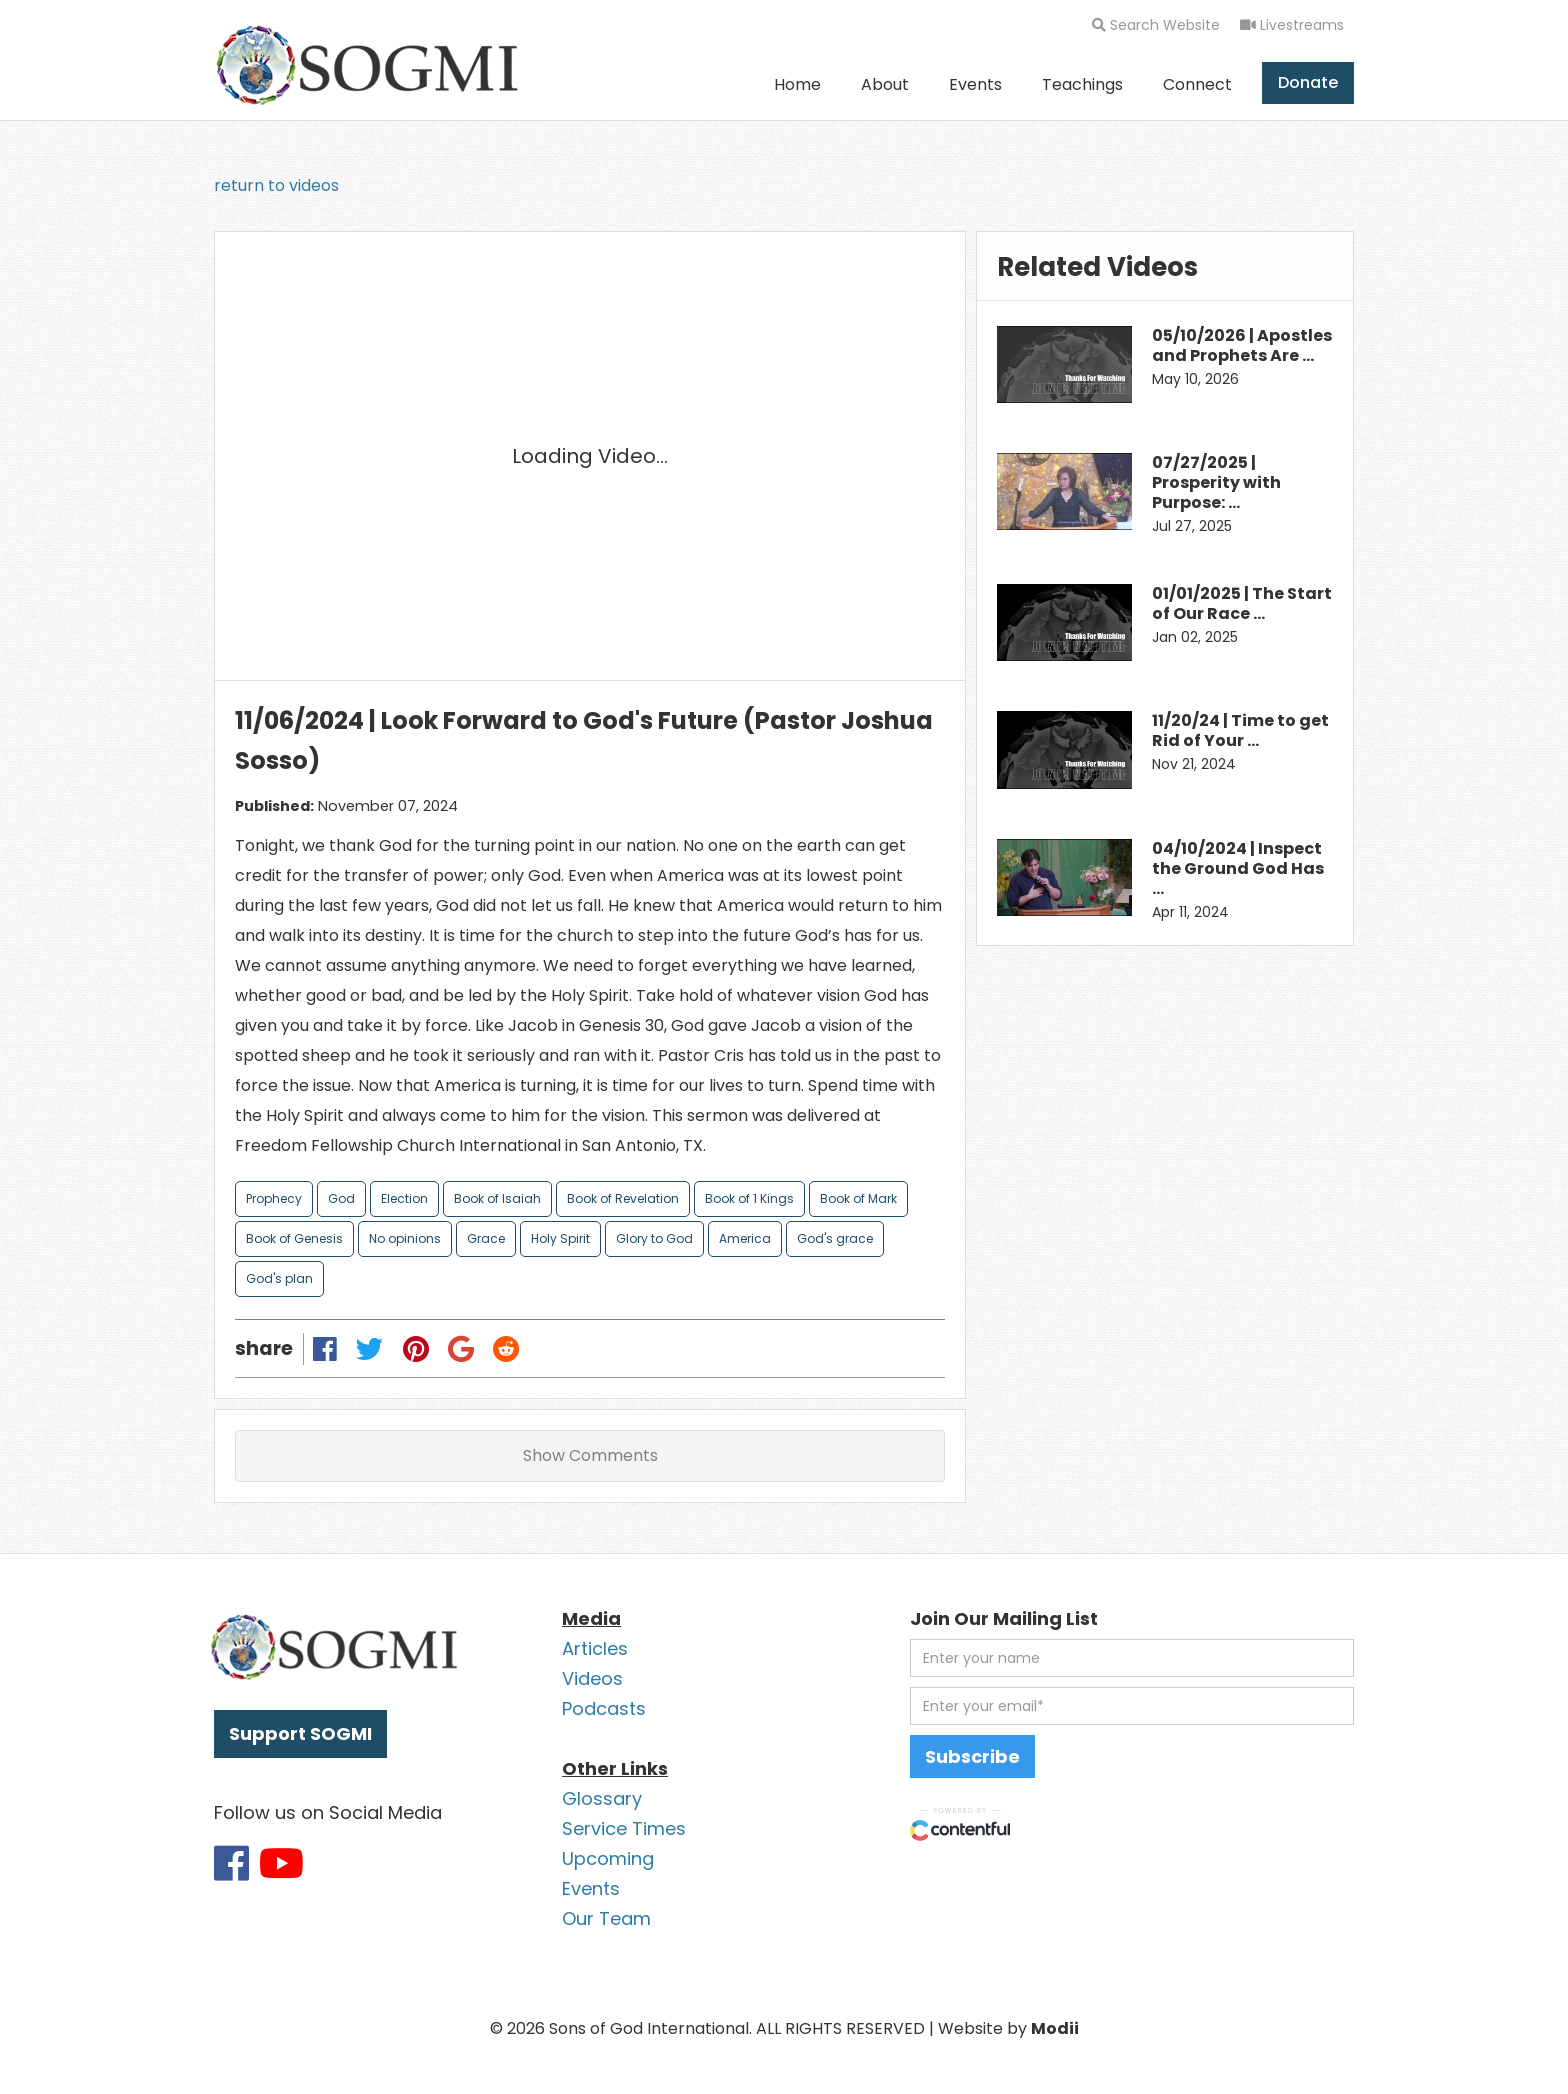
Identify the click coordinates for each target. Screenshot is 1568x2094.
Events (975, 84)
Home (797, 84)
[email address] (1132, 1706)
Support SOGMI (300, 1733)
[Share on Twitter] (370, 1348)
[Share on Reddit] (506, 1348)
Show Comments (590, 1455)
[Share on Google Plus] (460, 1348)
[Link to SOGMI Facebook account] (231, 1863)
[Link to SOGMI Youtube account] (281, 1863)
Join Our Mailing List (1004, 1618)
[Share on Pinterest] (415, 1348)
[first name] (1132, 1658)
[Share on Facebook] (325, 1348)
